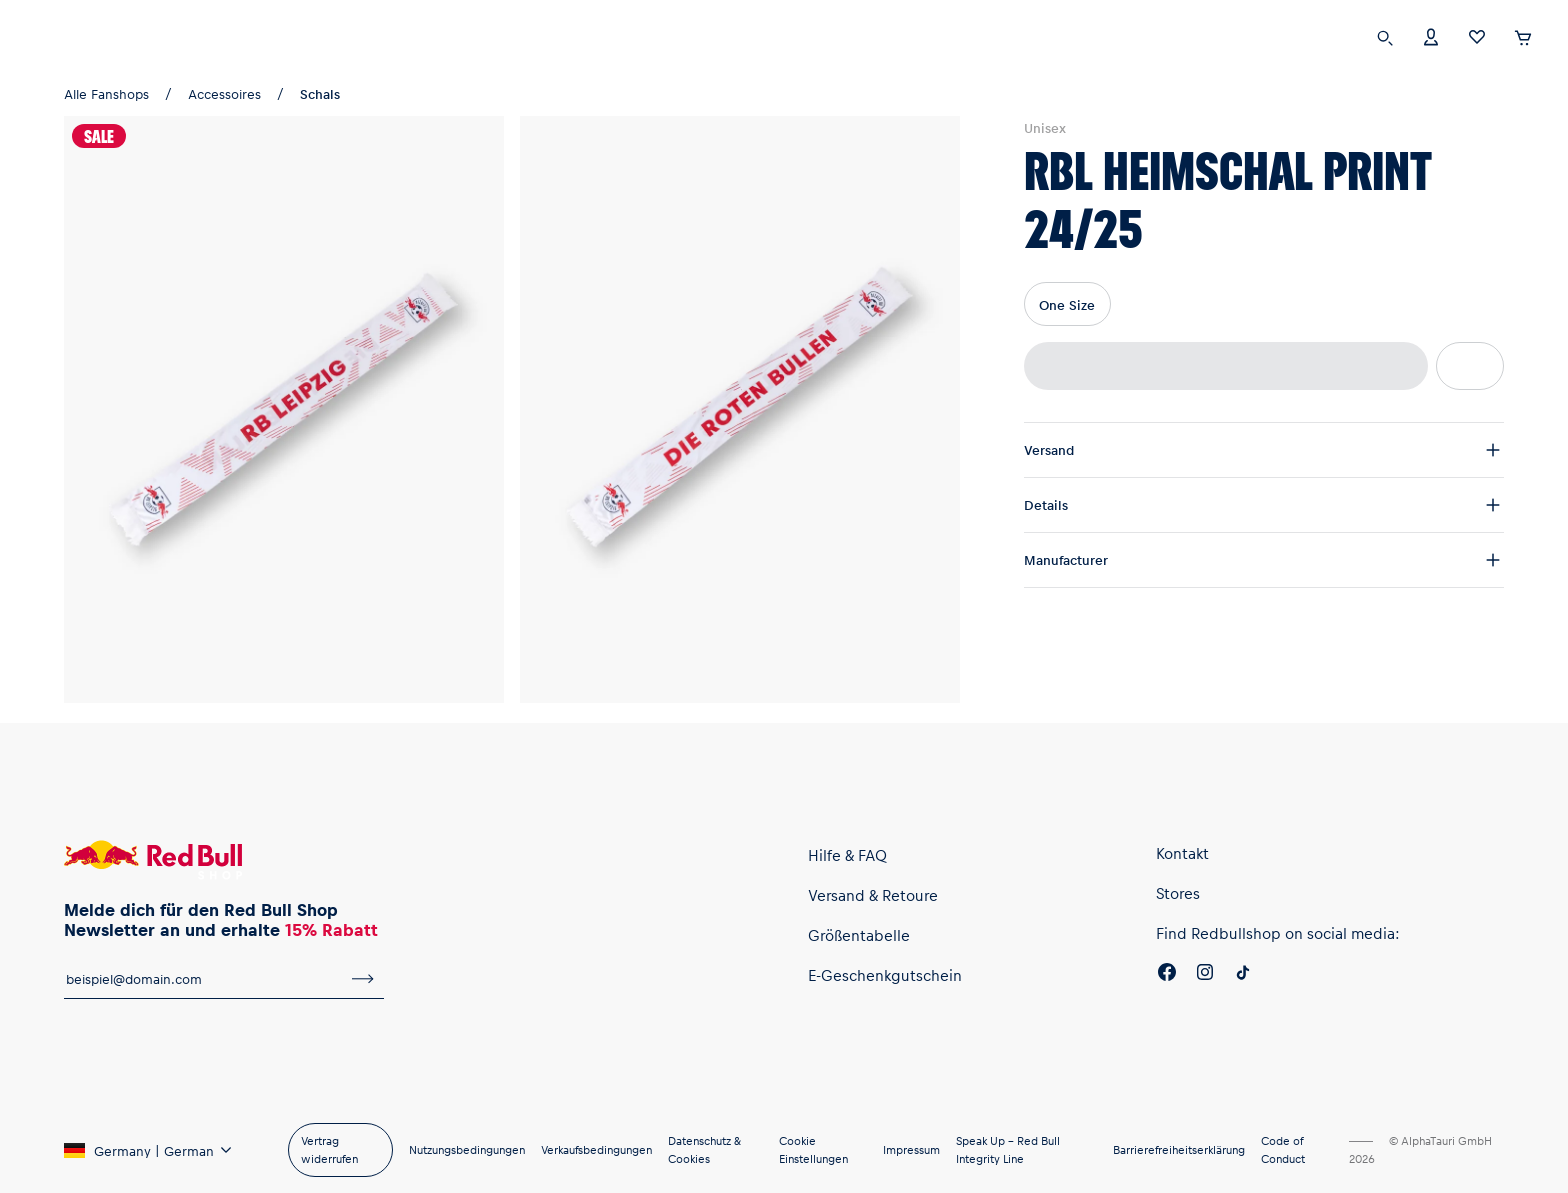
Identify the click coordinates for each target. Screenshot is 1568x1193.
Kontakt (1182, 853)
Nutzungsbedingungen (467, 1149)
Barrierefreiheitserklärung (1179, 1149)
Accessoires (224, 93)
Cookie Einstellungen (813, 1149)
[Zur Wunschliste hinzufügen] (1470, 366)
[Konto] (1431, 35)
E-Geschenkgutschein (885, 975)
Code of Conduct (1283, 1149)
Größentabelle (859, 935)
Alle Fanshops (106, 93)
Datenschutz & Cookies (704, 1149)
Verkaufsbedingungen (596, 1149)
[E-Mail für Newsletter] (203, 979)
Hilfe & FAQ (847, 855)
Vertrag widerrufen (329, 1149)
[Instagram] (1205, 975)
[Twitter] (1243, 975)
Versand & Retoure (873, 895)
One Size (1067, 304)
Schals (320, 93)
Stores (1178, 893)
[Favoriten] (1477, 35)
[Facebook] (1167, 975)
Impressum (911, 1149)
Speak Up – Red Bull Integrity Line (1008, 1149)
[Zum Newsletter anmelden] (363, 979)
